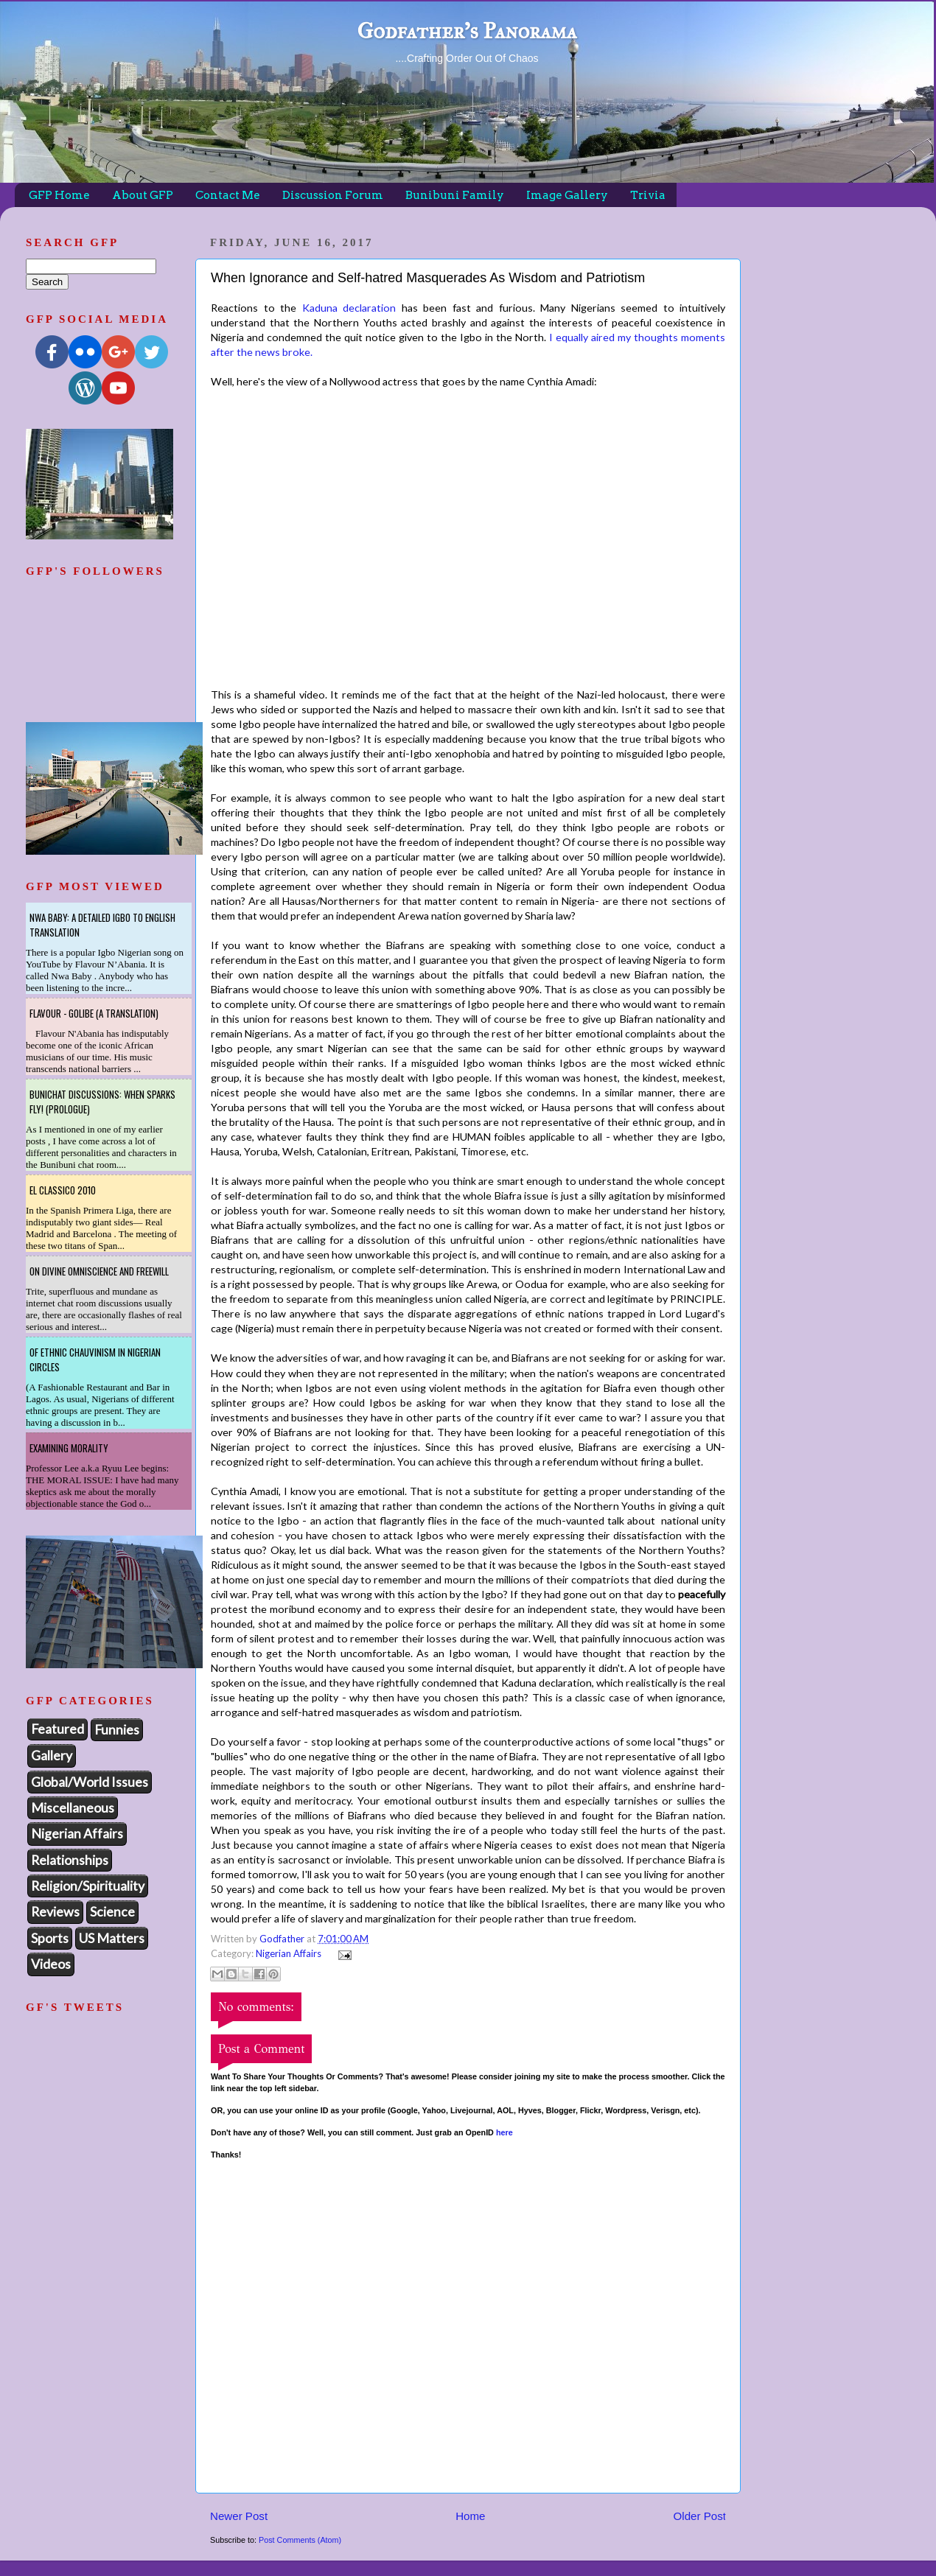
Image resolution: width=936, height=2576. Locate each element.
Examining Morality (68, 1448)
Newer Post (239, 2516)
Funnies (116, 1729)
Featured (57, 1729)
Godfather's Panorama (466, 31)
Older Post (700, 2516)
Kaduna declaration (349, 307)
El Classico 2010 (62, 1190)
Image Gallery (567, 195)
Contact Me (227, 195)
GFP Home (59, 195)
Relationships (69, 1860)
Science (112, 1911)
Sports (50, 1938)
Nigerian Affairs (288, 1953)
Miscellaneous (72, 1807)
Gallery (51, 1755)
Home (470, 2516)
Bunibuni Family (454, 195)
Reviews (55, 1911)
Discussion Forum (332, 195)
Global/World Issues (89, 1782)
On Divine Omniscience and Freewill (99, 1271)
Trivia (648, 195)
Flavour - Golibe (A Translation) (93, 1013)
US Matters (111, 1938)
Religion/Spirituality (87, 1885)
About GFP (142, 195)
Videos (51, 1964)
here (504, 2132)
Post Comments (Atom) (300, 2539)
